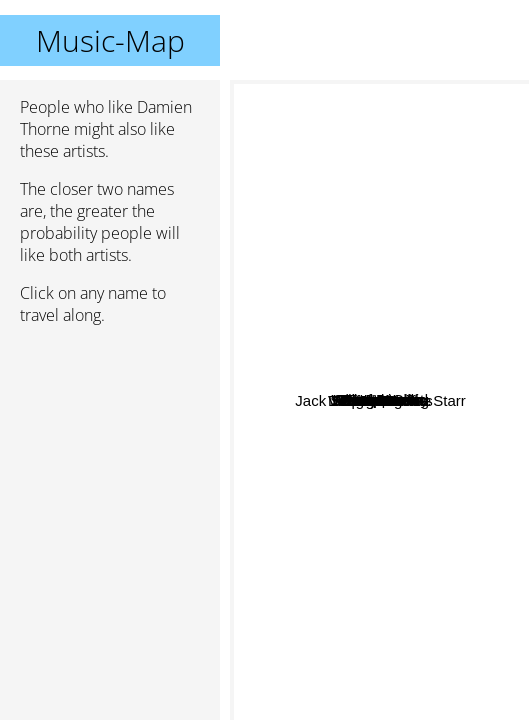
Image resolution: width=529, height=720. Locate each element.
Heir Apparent (285, 362)
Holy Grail (453, 489)
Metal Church (360, 509)
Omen (405, 414)
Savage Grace (334, 687)
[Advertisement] (110, 447)
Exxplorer (309, 238)
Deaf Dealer (378, 154)
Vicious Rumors (397, 170)
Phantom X (409, 385)
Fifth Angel (300, 396)
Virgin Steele (397, 471)
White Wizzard (443, 436)
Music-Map (110, 40)
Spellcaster (341, 417)
